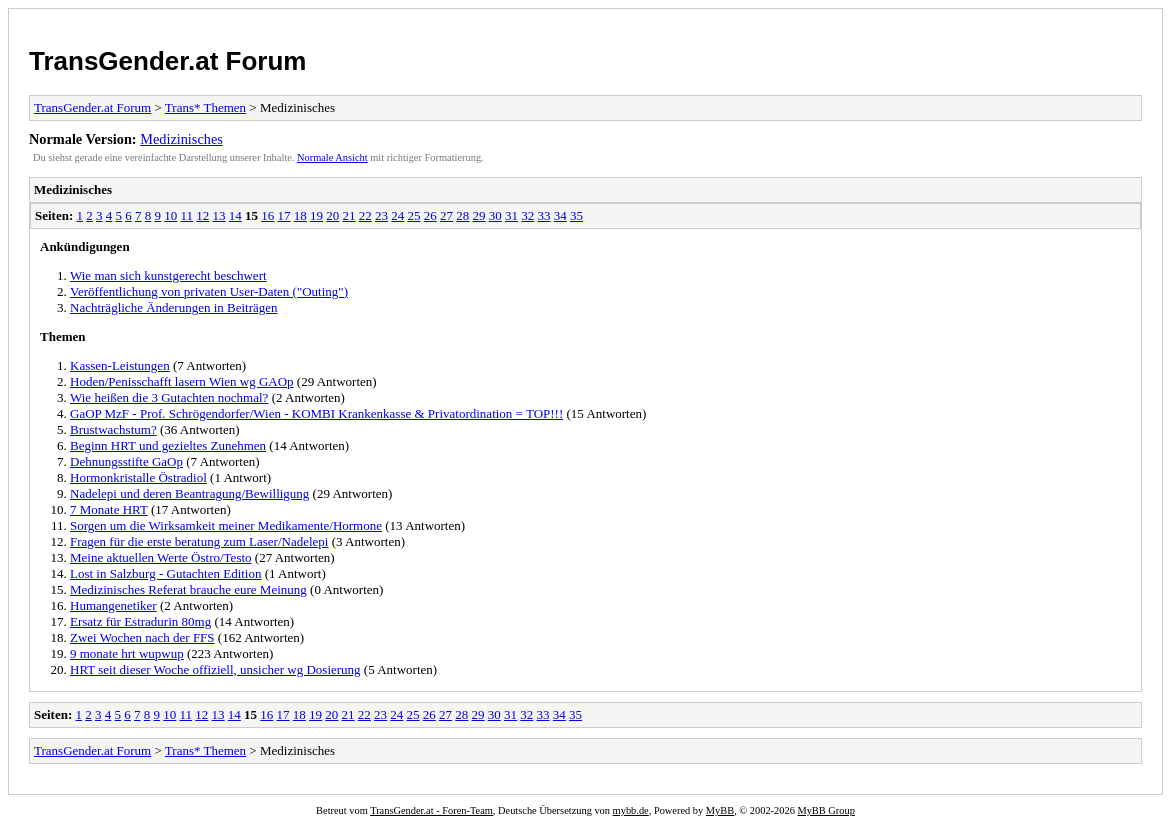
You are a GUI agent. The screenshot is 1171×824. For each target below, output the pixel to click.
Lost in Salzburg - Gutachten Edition (165, 573)
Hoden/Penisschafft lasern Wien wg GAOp (182, 381)
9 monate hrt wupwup (127, 653)
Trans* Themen (205, 107)
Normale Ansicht (332, 157)
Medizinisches (181, 139)
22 (365, 215)
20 (332, 215)
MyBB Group (825, 810)
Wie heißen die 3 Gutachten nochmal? (169, 397)
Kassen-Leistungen (120, 365)
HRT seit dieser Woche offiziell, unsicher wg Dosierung (215, 669)
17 (284, 215)
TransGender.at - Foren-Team (431, 810)
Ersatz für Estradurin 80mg (140, 621)
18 (300, 215)
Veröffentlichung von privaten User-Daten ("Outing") (209, 291)
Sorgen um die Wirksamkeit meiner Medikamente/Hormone (226, 525)
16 (267, 215)
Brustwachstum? (113, 429)
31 (511, 215)
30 (495, 215)
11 (187, 215)
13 (219, 215)
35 (576, 215)
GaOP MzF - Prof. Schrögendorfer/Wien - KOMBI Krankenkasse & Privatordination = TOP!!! (316, 413)
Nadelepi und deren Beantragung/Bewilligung (189, 493)
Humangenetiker (113, 605)
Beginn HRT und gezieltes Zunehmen (168, 445)
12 (202, 215)
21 (349, 215)
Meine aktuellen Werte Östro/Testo (161, 557)
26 (430, 215)
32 (527, 215)
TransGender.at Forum (167, 61)
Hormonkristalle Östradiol (138, 477)
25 (414, 215)
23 (381, 215)
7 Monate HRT (109, 509)
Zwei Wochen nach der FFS (142, 637)
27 (446, 215)
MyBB (720, 810)
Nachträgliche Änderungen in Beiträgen (174, 307)
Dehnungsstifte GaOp (126, 461)
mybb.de (631, 810)
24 (397, 215)
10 (170, 215)
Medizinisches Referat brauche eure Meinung (188, 589)
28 (462, 215)
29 (479, 215)
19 (316, 215)
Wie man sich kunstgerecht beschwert (168, 275)
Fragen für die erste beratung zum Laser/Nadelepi (199, 541)
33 (544, 215)
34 (560, 215)
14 (235, 215)
